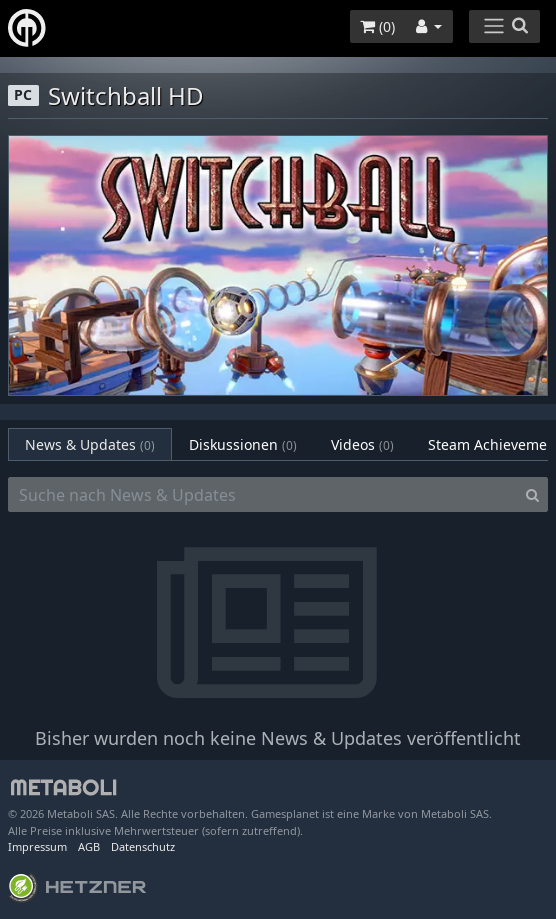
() (377, 26)
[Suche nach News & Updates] (263, 495)
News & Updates (90, 444)
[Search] (532, 495)
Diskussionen (243, 444)
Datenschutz (143, 846)
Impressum (37, 846)
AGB (89, 846)
